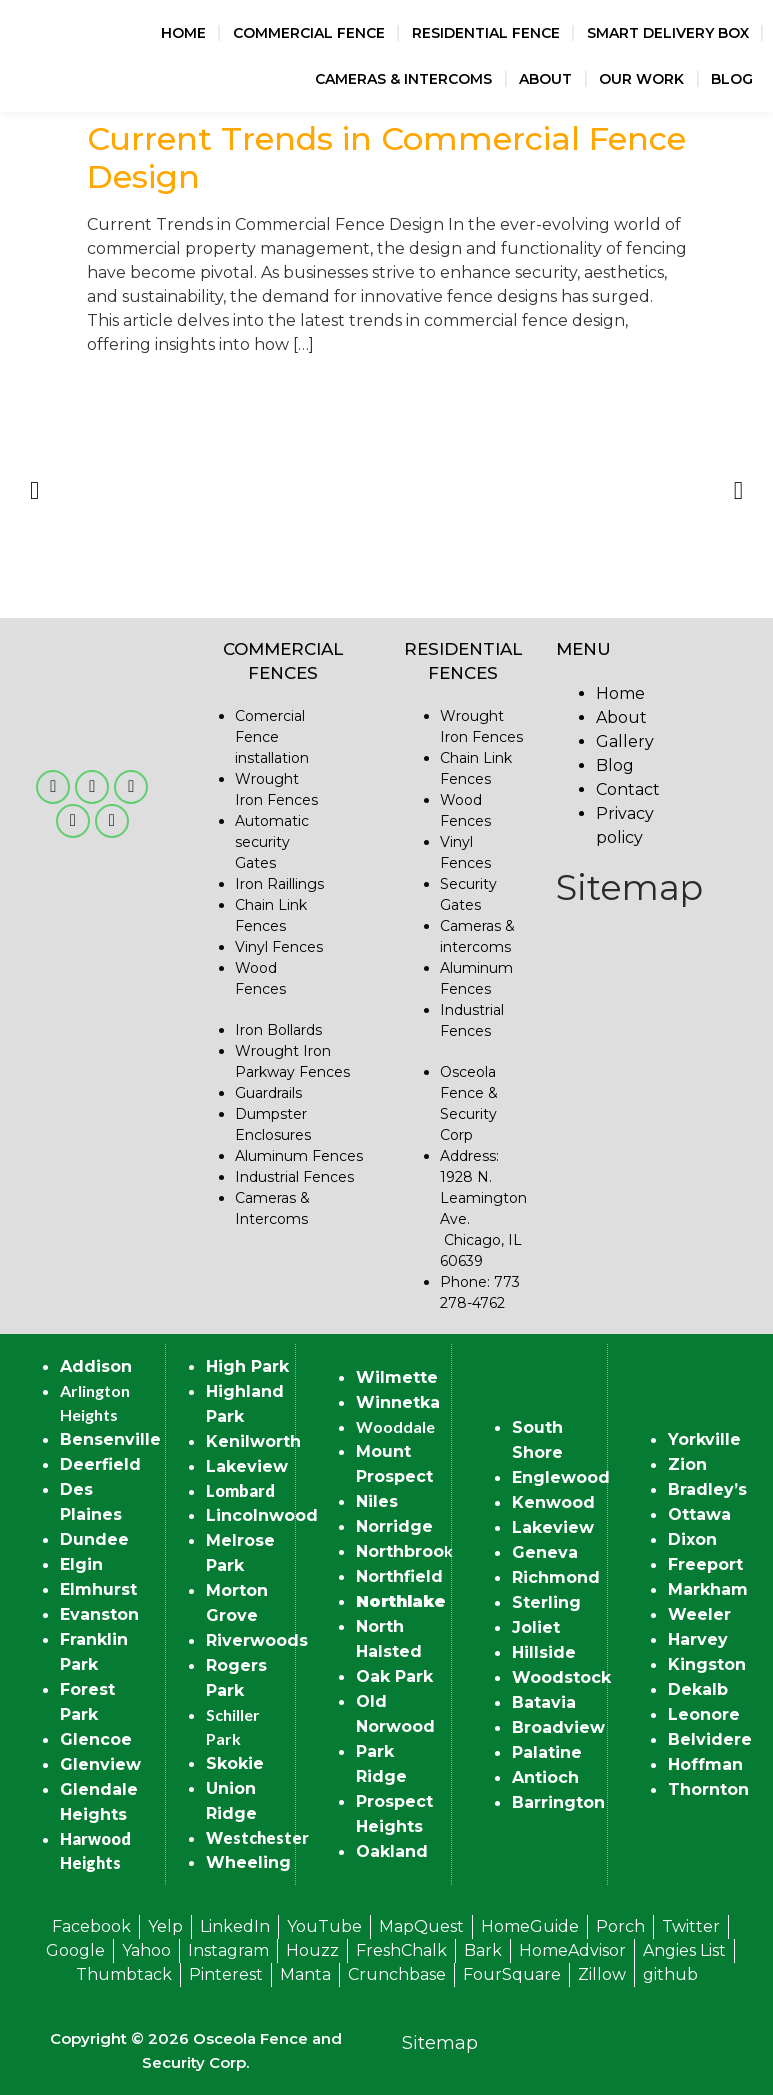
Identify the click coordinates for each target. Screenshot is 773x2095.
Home (183, 33)
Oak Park (394, 1676)
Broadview (558, 1727)
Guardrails (268, 1093)
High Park (247, 1366)
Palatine (547, 1752)
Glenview (100, 1764)
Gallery (625, 741)
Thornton (708, 1789)
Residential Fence (486, 33)
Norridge (394, 1526)
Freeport (705, 1564)
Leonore (704, 1714)
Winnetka (398, 1402)
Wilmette (397, 1377)
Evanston (99, 1614)
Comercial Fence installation (272, 737)
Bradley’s (707, 1489)
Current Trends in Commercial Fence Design (386, 157)
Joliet (536, 1627)
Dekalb (698, 1689)
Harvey (698, 1639)
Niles (377, 1501)
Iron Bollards (278, 1030)
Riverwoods (257, 1640)
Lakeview (247, 1466)
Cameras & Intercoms (403, 79)
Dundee (94, 1539)
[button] (34, 489)
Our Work (641, 79)
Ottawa (699, 1514)
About (545, 79)
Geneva (545, 1552)
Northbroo (400, 1551)
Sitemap (629, 887)
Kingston (707, 1664)
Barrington (558, 1802)
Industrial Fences (294, 1177)
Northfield (399, 1576)
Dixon (692, 1539)
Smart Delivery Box (668, 33)
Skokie (235, 1763)
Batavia (544, 1702)
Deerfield (100, 1464)
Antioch (545, 1777)
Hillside (544, 1652)
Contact (628, 789)
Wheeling (248, 1862)
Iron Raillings (279, 884)
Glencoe (96, 1739)
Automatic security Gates (272, 842)
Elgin (81, 1564)
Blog (732, 79)
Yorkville (704, 1439)
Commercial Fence (309, 33)
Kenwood (553, 1502)
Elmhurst (98, 1589)
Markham (708, 1589)
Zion (687, 1464)
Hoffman (705, 1764)
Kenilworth (253, 1441)
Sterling (546, 1602)
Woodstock (561, 1677)
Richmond (556, 1577)
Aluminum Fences (299, 1156)
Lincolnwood (262, 1515)
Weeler (699, 1614)
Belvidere (710, 1739)
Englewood (561, 1477)
